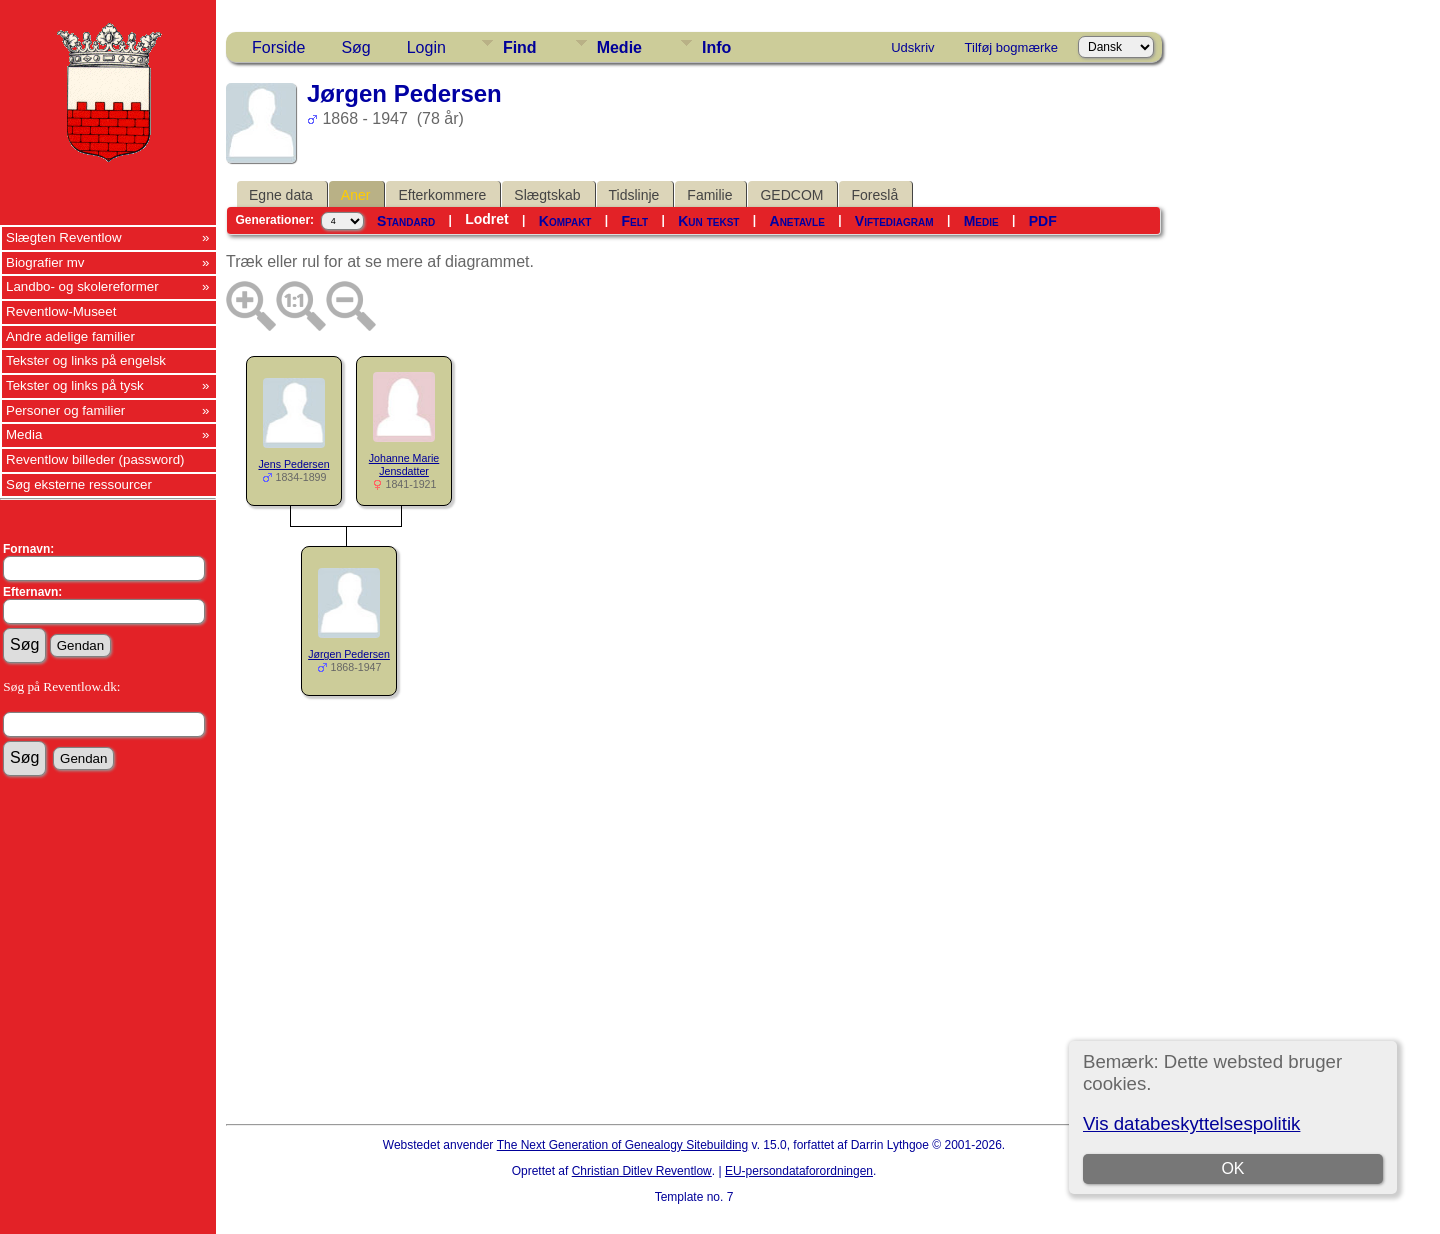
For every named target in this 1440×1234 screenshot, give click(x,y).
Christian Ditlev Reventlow (642, 1171)
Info (716, 47)
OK (1232, 1168)
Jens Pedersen (293, 464)
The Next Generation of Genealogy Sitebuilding (623, 1145)
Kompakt (565, 221)
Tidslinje (634, 195)
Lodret (487, 219)
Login (426, 47)
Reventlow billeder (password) (95, 459)
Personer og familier (65, 410)
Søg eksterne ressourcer (79, 484)
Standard (406, 221)
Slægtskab (547, 195)
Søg (355, 47)
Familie (709, 195)
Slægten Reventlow (64, 237)
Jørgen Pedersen (349, 654)
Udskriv (912, 47)
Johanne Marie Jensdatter (404, 464)
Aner (356, 195)
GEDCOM (791, 195)
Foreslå (874, 195)
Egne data (281, 195)
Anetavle (797, 221)
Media (24, 434)
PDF (1043, 221)
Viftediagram (894, 221)
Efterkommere (442, 195)
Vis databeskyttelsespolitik (1191, 1123)
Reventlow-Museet (61, 311)
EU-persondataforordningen (799, 1171)
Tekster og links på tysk (75, 385)
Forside (278, 47)
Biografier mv (45, 262)
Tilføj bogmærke (1011, 47)
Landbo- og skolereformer (82, 286)
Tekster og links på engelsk (86, 360)
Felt (635, 221)
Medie (619, 47)
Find (520, 47)
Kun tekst (708, 221)
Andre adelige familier (70, 336)
